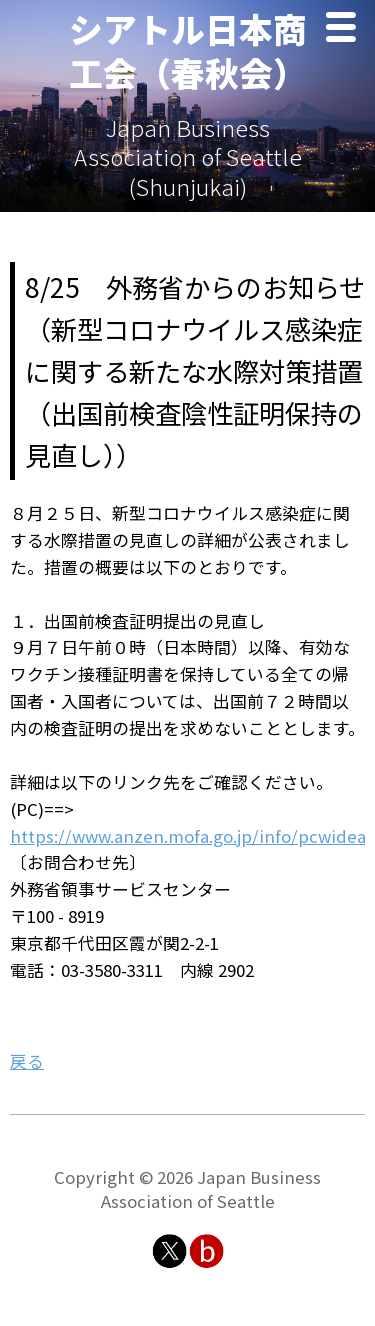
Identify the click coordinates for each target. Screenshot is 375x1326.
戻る (27, 1061)
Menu (346, 29)
